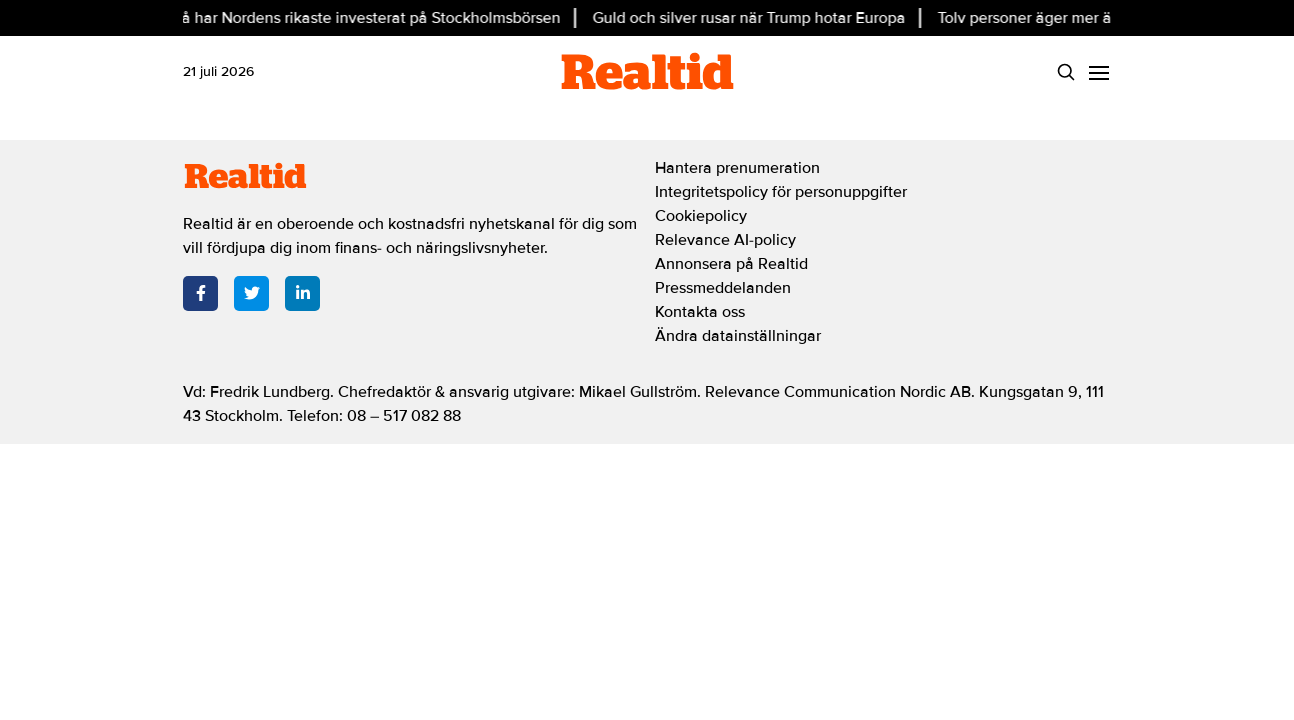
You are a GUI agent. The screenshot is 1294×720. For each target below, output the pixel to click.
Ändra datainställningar (738, 336)
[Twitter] (251, 293)
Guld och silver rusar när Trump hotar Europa (751, 18)
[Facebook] (200, 293)
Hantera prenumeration (737, 168)
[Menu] (1098, 71)
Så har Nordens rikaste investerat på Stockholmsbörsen (369, 18)
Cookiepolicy (701, 216)
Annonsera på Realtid (731, 264)
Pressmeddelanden (723, 288)
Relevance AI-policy (725, 240)
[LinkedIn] (302, 293)
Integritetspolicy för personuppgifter (781, 192)
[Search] (1065, 71)
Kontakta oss (700, 312)
